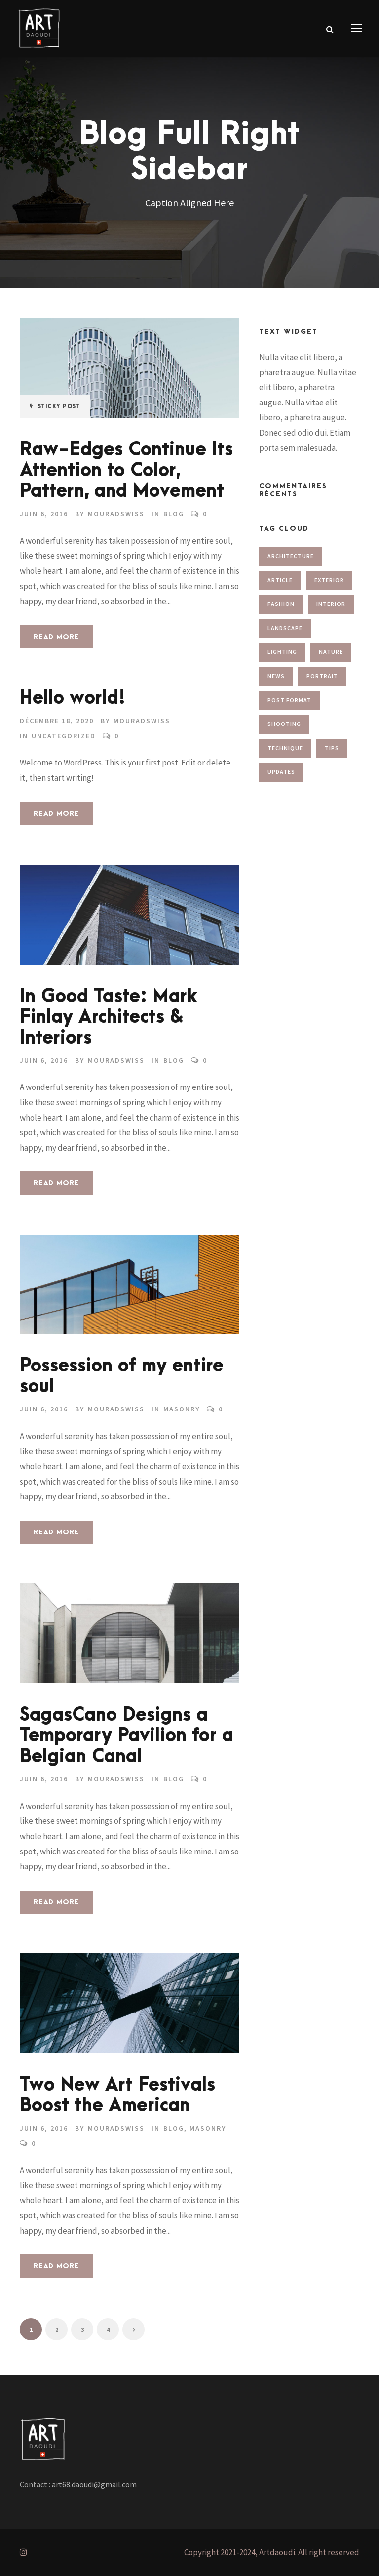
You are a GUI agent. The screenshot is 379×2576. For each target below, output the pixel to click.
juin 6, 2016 (44, 513)
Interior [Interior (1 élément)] (330, 603)
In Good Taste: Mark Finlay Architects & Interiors (108, 1017)
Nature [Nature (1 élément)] (331, 651)
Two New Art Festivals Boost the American (117, 2095)
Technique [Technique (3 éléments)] (285, 748)
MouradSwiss (116, 513)
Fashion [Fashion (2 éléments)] (281, 603)
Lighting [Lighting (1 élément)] (282, 651)
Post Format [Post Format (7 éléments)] (289, 700)
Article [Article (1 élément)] (280, 580)
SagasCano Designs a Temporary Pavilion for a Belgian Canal (126, 1736)
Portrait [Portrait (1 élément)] (322, 676)
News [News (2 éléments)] (276, 676)
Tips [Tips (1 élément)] (332, 748)
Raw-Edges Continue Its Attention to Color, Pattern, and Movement (126, 470)
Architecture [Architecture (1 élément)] (290, 556)
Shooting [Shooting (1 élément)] (284, 723)
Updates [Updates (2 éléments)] (281, 771)
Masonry (181, 1409)
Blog (173, 513)
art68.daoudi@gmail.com (93, 2484)
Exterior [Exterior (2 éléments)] (329, 580)
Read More (56, 637)
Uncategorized (64, 735)
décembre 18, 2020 (57, 720)
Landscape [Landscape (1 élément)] (285, 628)
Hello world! (72, 698)
